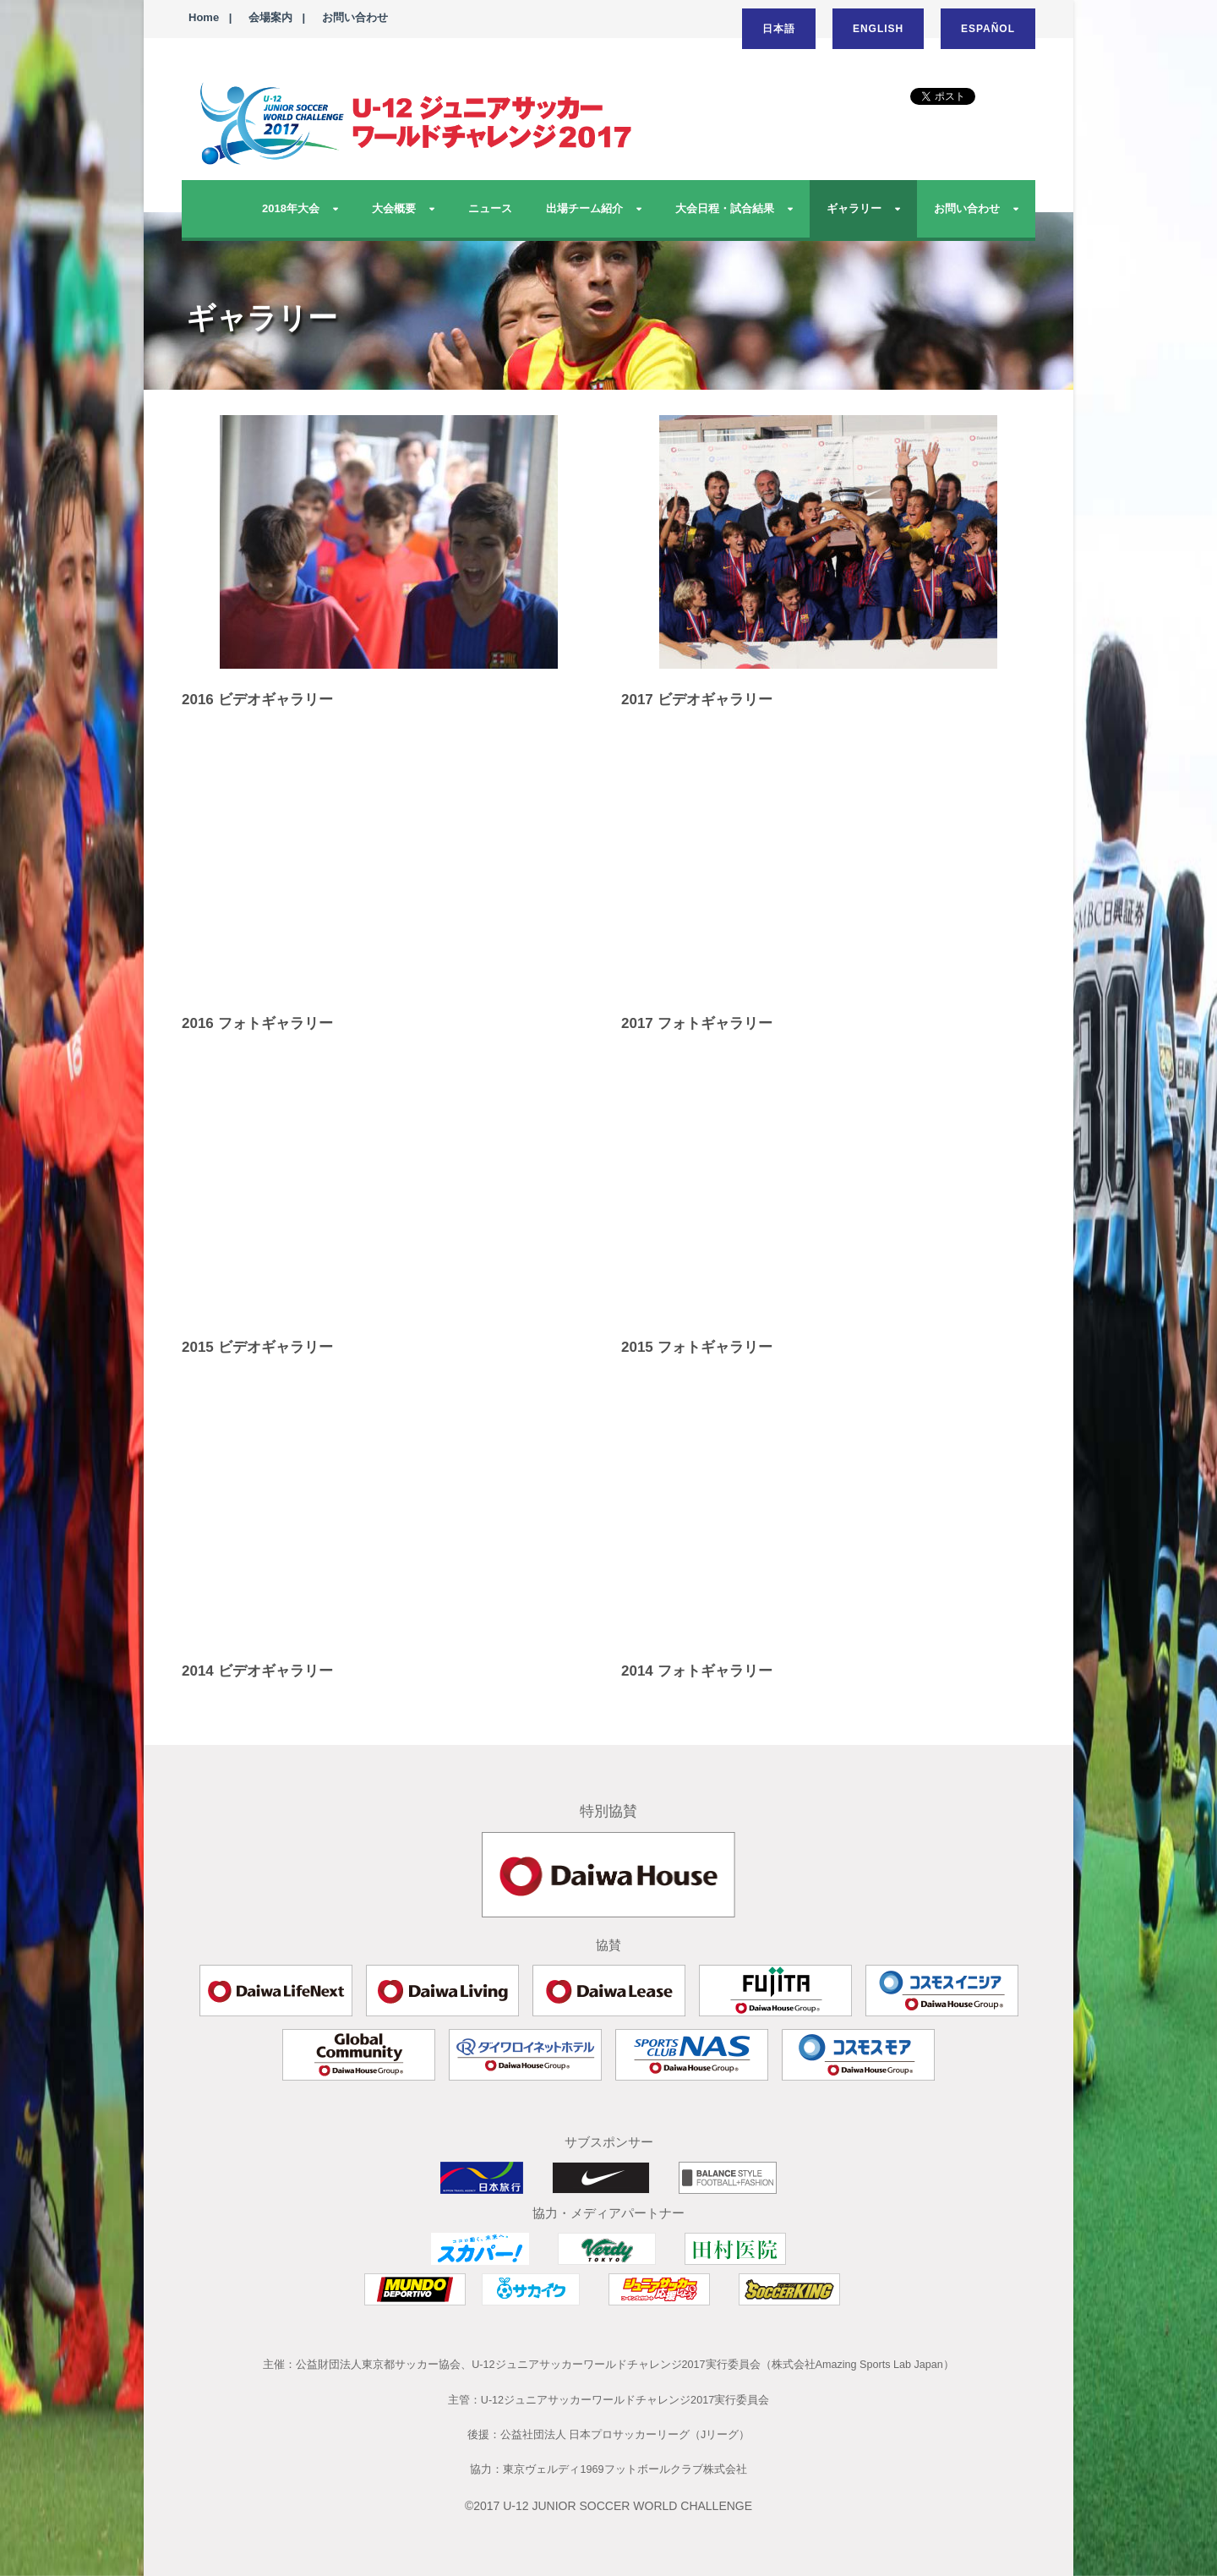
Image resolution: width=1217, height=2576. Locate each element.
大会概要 (394, 208)
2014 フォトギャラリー (696, 1671)
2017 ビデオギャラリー (696, 700)
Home (203, 17)
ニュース (490, 208)
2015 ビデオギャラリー (257, 1347)
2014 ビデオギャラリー (257, 1671)
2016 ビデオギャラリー (257, 700)
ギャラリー (854, 208)
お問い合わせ (355, 17)
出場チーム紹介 (584, 208)
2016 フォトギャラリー (257, 1023)
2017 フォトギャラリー (696, 1023)
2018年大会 (290, 208)
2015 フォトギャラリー (696, 1347)
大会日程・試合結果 (724, 208)
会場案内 (270, 17)
